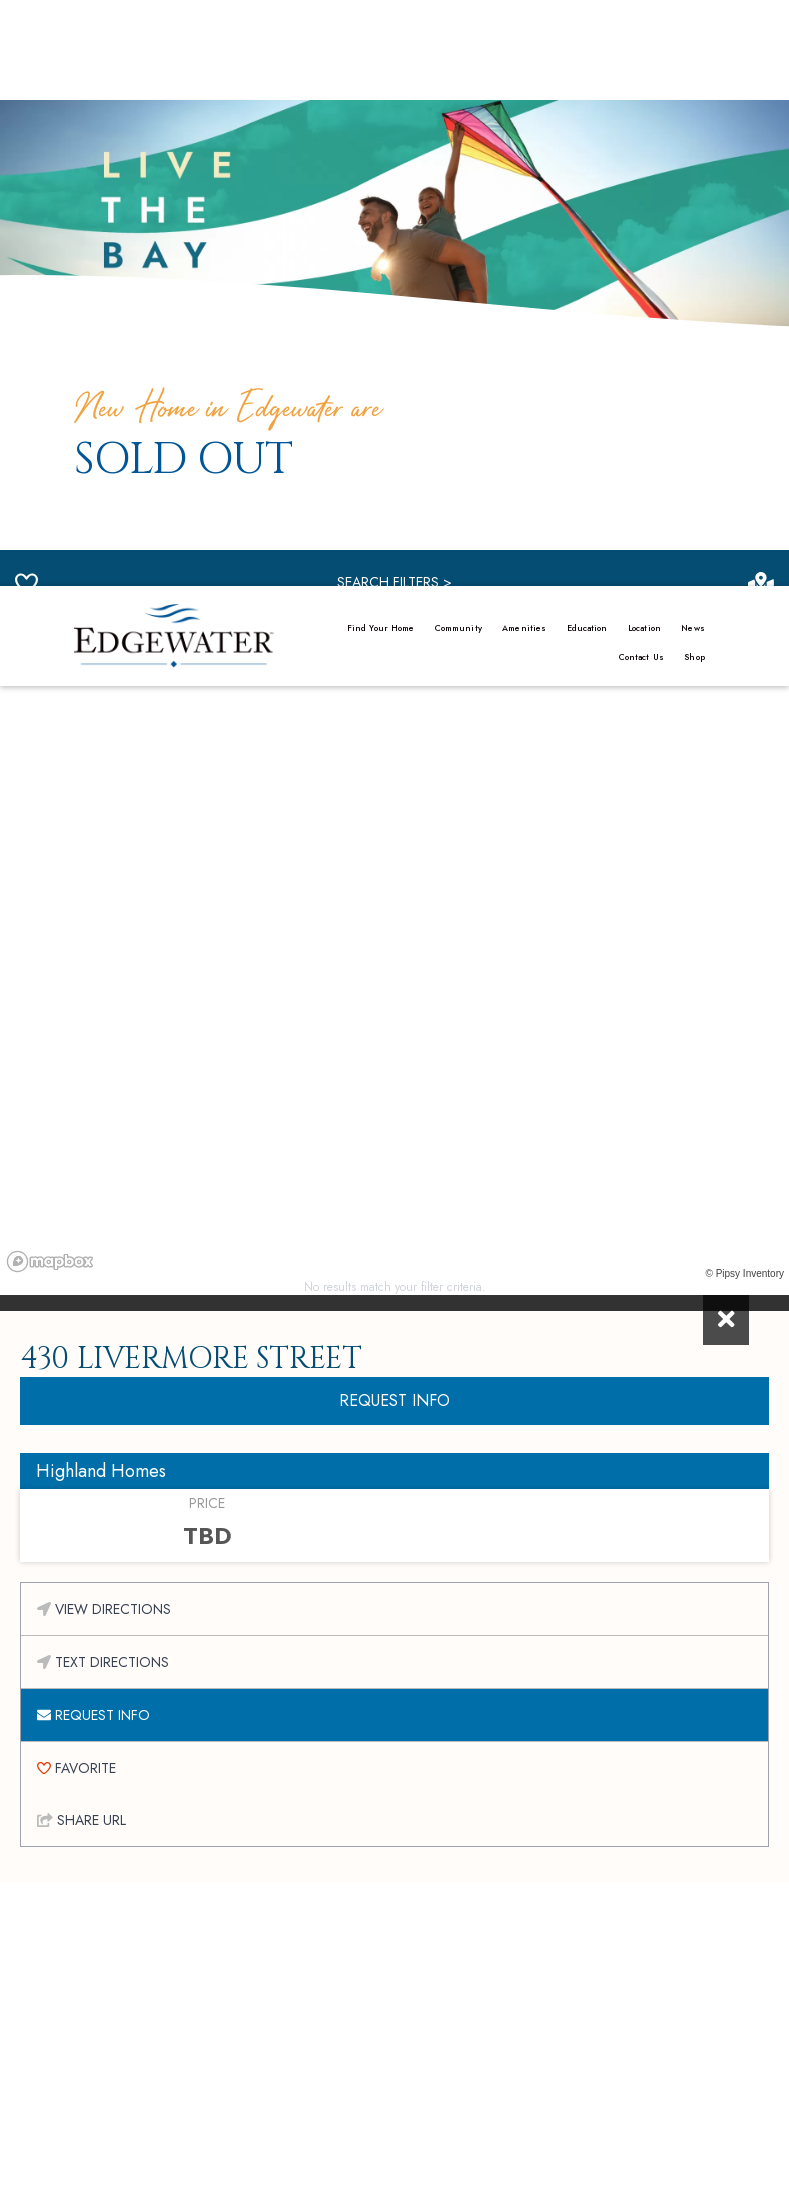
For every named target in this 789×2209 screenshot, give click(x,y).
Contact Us (641, 71)
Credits (371, 2172)
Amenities (524, 42)
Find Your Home (380, 42)
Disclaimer (347, 2190)
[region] (394, 407)
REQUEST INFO (394, 859)
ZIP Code (435, 1901)
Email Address (239, 1901)
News (692, 42)
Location (644, 42)
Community (458, 42)
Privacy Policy (298, 2172)
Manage (222, 2172)
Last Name (433, 1831)
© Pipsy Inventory (744, 732)
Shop (694, 71)
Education (587, 42)
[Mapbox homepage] (50, 720)
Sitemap (413, 2190)
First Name (219, 1831)
